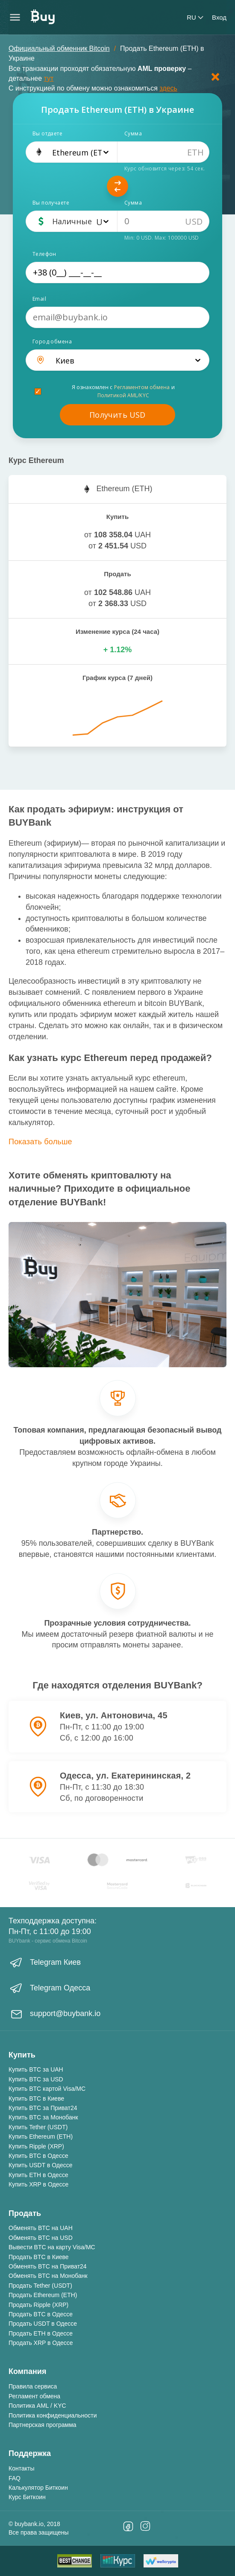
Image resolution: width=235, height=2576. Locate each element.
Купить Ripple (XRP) (36, 2146)
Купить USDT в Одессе (41, 2165)
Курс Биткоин (27, 2497)
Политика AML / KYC (37, 2405)
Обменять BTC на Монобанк (48, 2275)
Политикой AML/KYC (123, 395)
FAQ (15, 2478)
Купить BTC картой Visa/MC (47, 2088)
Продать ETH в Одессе (41, 2333)
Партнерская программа (42, 2424)
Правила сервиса (33, 2386)
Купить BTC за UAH (36, 2069)
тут (49, 78)
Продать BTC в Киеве (39, 2257)
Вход (219, 17)
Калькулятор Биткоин (38, 2487)
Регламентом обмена (142, 387)
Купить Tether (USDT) (38, 2127)
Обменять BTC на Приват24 (48, 2266)
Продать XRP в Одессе (41, 2342)
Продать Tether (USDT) (40, 2285)
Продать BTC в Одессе (41, 2314)
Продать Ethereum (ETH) (43, 2295)
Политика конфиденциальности (53, 2415)
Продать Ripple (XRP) (38, 2304)
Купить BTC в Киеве (36, 2098)
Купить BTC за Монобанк (43, 2117)
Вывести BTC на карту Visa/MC (52, 2247)
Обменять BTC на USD (41, 2237)
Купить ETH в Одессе (38, 2175)
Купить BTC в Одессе (38, 2155)
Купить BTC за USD (36, 2079)
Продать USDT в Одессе (43, 2323)
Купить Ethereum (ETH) (41, 2136)
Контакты (21, 2468)
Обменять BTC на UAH (41, 2227)
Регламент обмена (34, 2396)
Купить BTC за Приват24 (43, 2107)
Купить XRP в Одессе (38, 2184)
